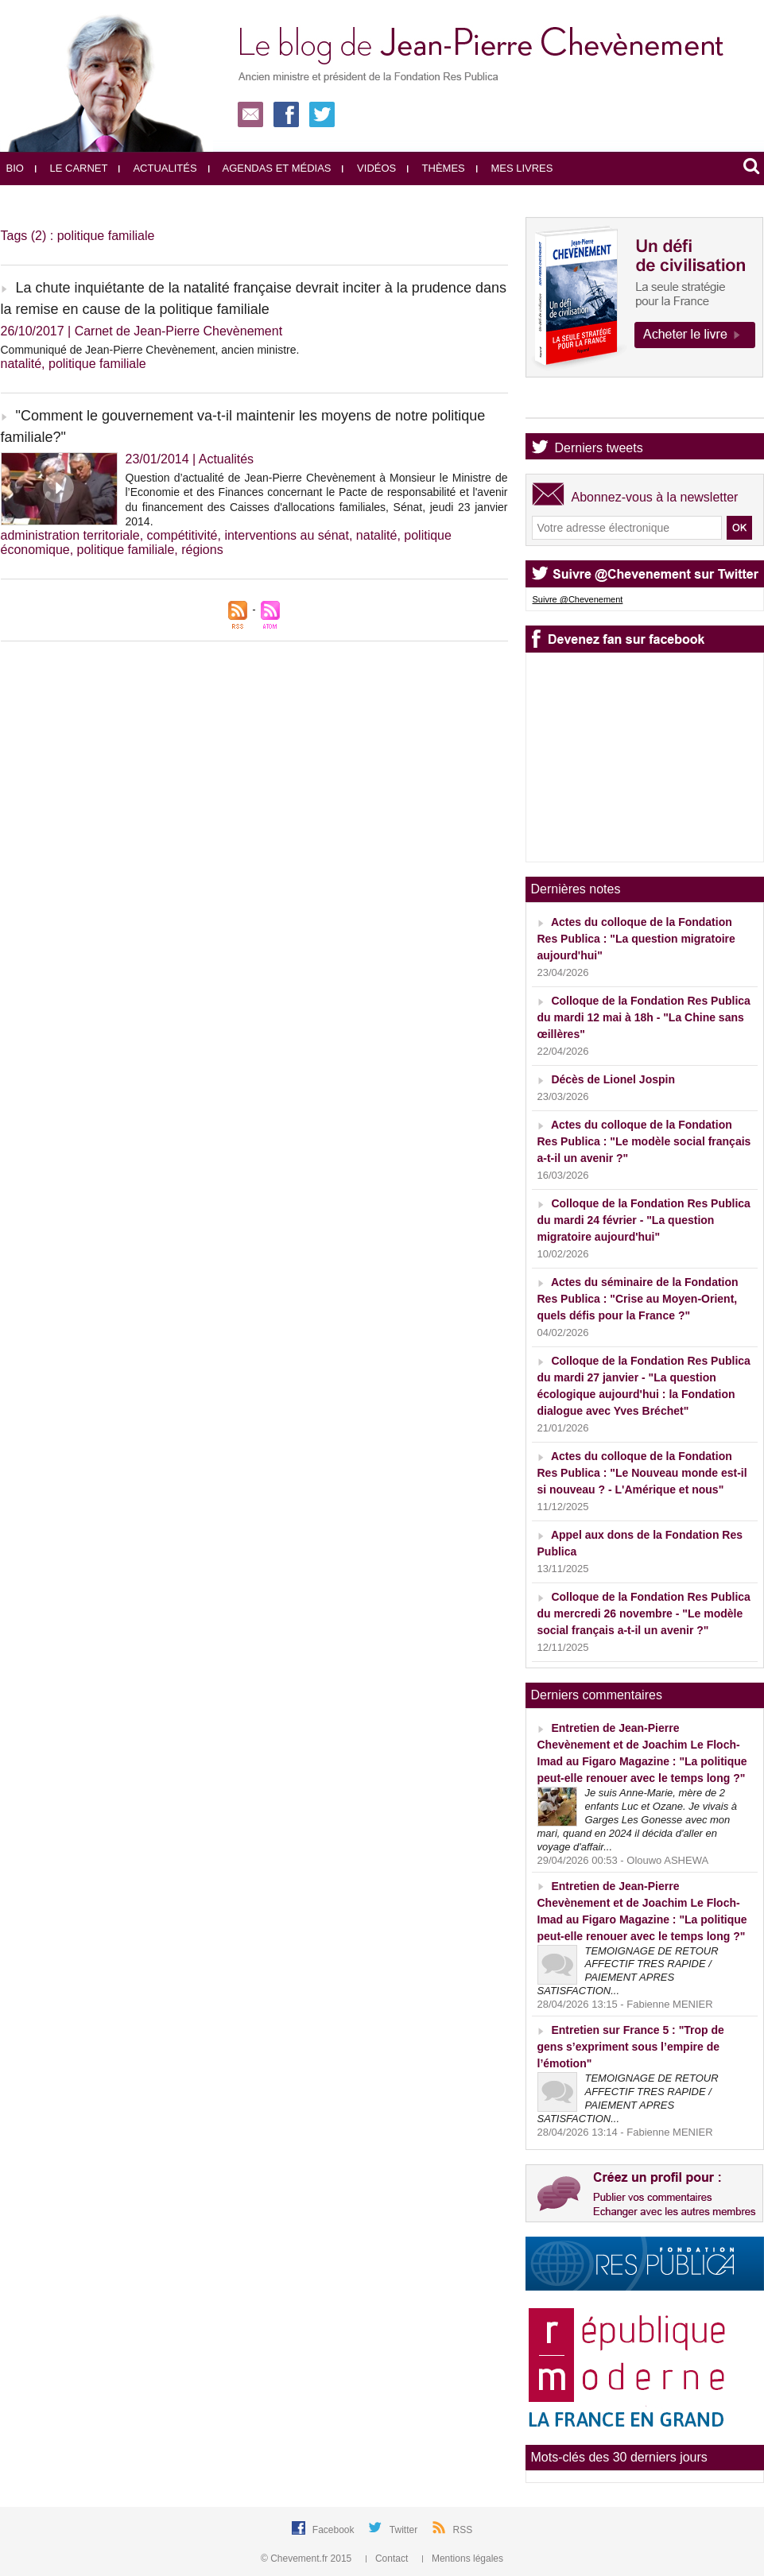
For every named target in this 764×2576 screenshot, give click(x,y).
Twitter (405, 2529)
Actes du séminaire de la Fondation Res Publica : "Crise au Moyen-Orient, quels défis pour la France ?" (638, 1299)
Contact (388, 2558)
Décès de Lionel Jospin (613, 1079)
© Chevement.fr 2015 (308, 2558)
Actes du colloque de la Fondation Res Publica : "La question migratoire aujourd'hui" (636, 939)
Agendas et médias (270, 168)
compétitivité (182, 535)
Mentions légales (462, 2558)
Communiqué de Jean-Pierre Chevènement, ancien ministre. (150, 349)
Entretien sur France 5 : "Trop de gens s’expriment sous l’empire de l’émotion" (630, 2047)
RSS (463, 2529)
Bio (15, 168)
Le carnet (71, 168)
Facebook (334, 2529)
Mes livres (514, 168)
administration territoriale (70, 535)
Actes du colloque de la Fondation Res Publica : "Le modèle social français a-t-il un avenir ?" (644, 1141)
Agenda (577, 404)
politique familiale (97, 363)
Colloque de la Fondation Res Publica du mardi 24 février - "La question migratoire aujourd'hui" (643, 1220)
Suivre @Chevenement (578, 599)
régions (202, 549)
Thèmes (436, 168)
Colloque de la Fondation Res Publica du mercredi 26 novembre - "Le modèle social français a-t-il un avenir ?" (643, 1613)
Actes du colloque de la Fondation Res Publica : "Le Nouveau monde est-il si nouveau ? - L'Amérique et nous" (642, 1473)
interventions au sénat (286, 535)
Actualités (157, 168)
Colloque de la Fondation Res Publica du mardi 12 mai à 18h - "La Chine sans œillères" (643, 1017)
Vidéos (369, 168)
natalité (21, 363)
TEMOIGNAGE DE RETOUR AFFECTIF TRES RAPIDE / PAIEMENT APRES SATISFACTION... (628, 1971)
